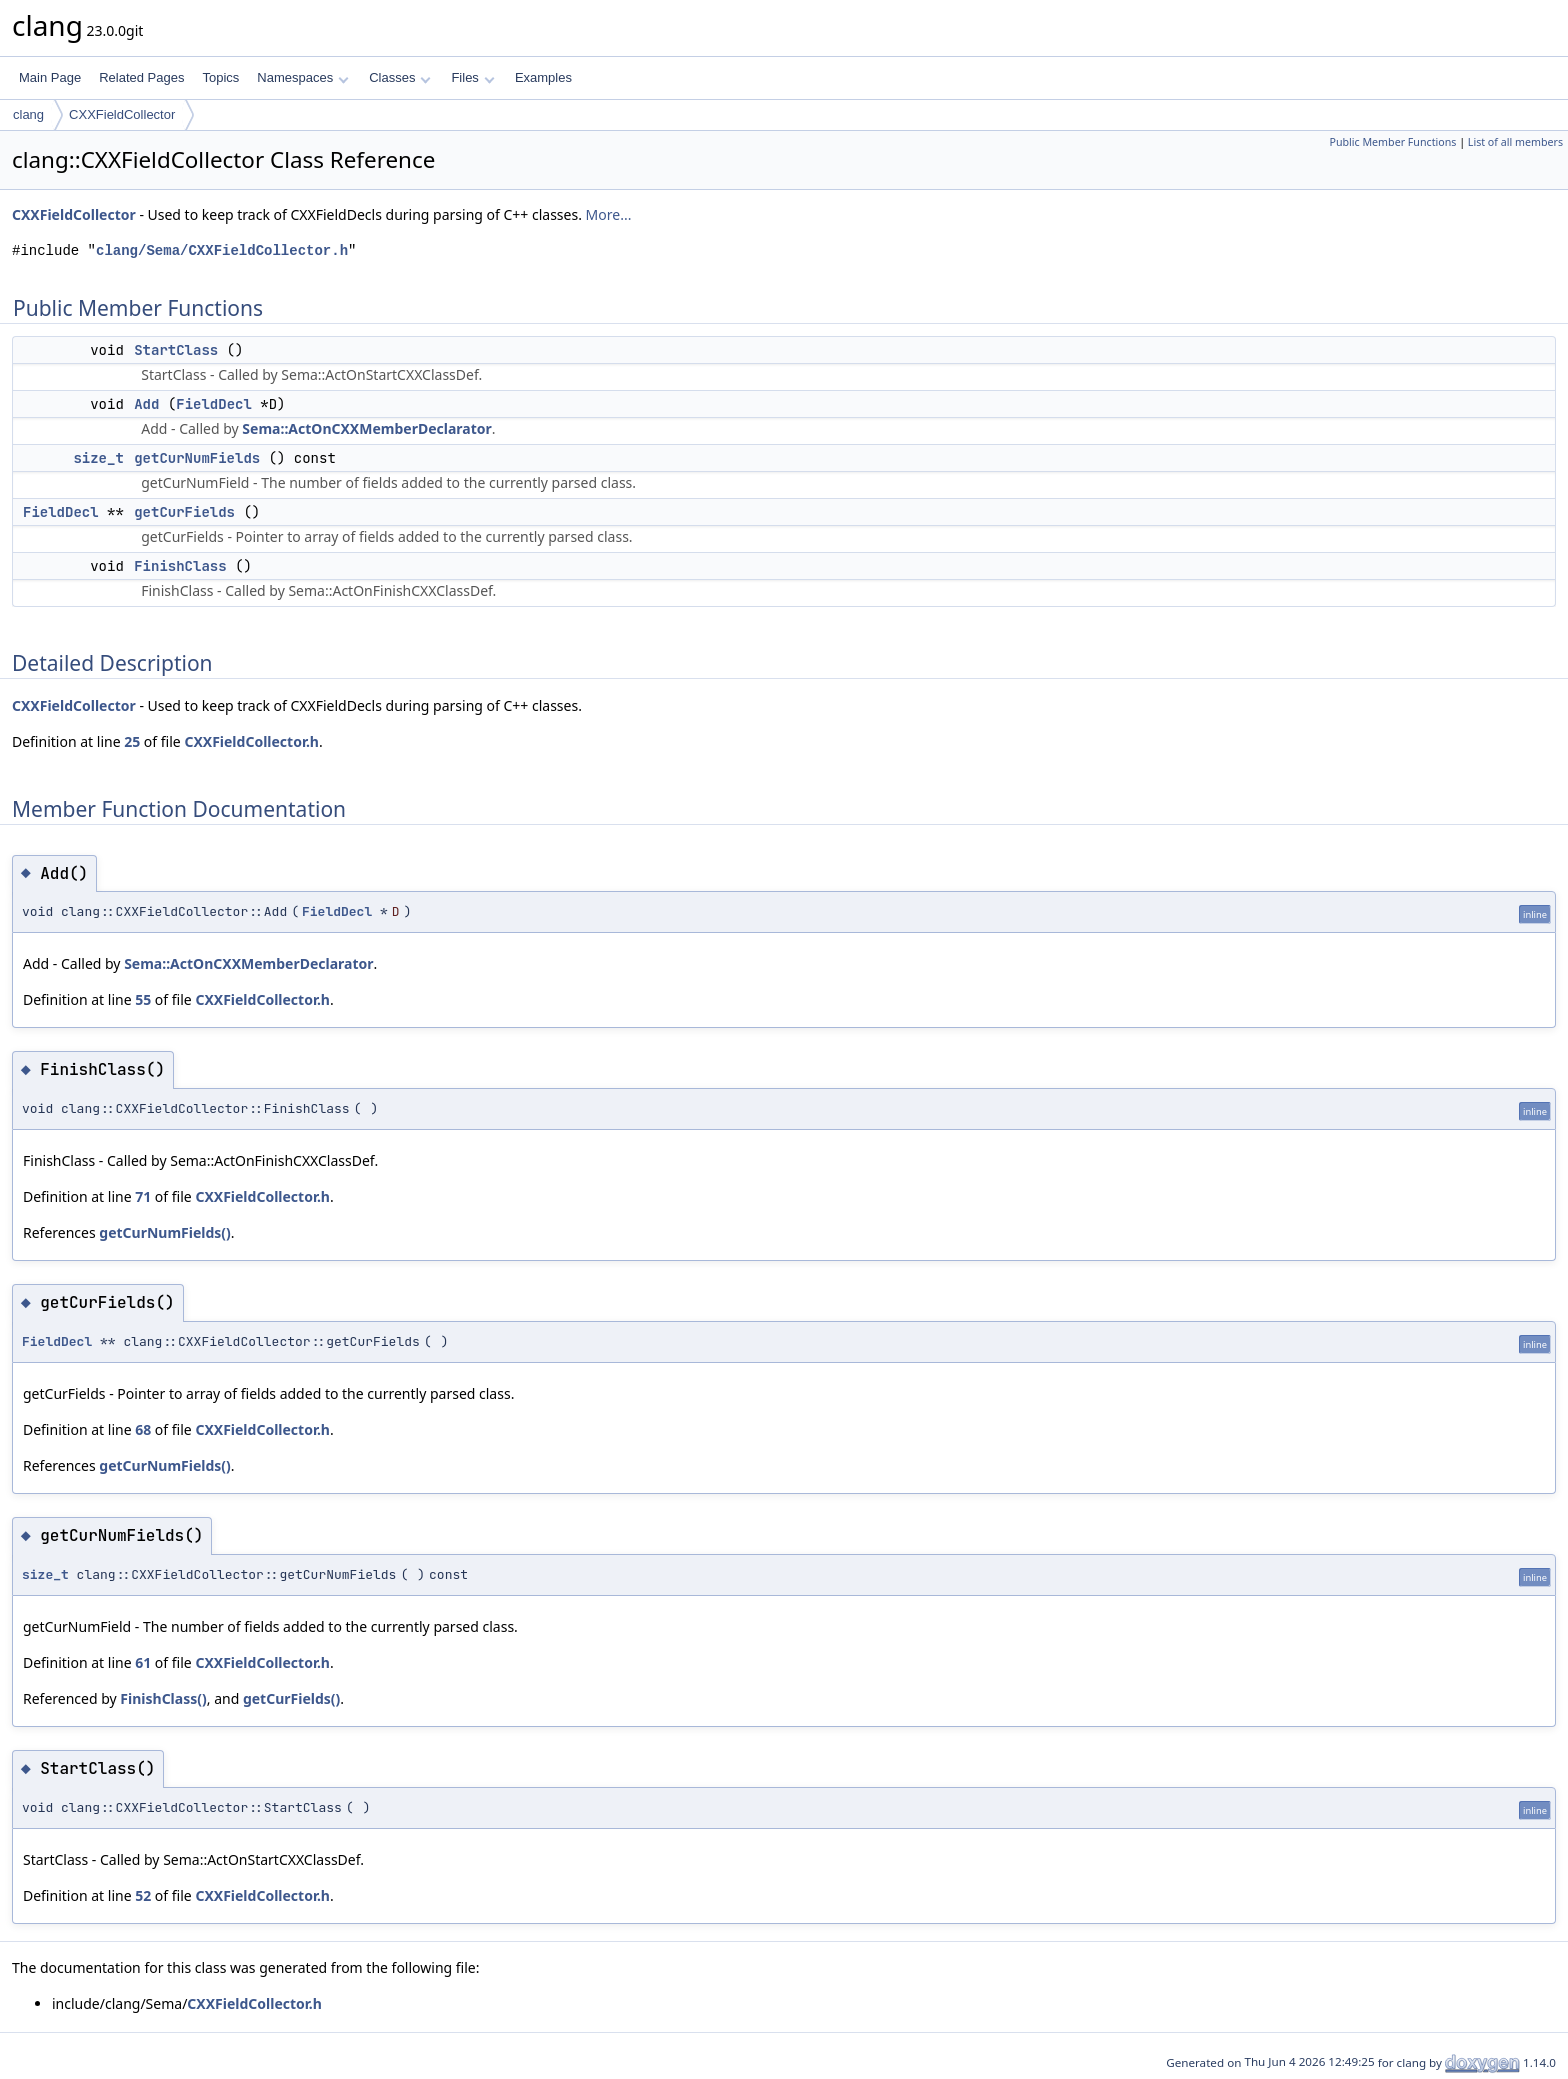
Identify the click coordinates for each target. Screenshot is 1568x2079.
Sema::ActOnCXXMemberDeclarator (366, 428)
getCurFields (184, 512)
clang (28, 114)
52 (143, 1895)
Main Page (50, 77)
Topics (220, 77)
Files (472, 77)
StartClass (176, 350)
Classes (400, 77)
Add (146, 404)
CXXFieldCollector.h (251, 741)
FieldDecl (214, 404)
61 (143, 1662)
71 (143, 1196)
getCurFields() (291, 1698)
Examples (543, 77)
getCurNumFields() (165, 1232)
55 (143, 999)
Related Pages (141, 77)
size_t (98, 458)
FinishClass (180, 566)
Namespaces (302, 77)
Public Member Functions (1392, 142)
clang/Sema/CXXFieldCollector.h (222, 250)
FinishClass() (163, 1698)
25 (132, 741)
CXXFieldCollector (122, 114)
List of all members (1515, 142)
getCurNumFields (197, 458)
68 (143, 1429)
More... (609, 214)
